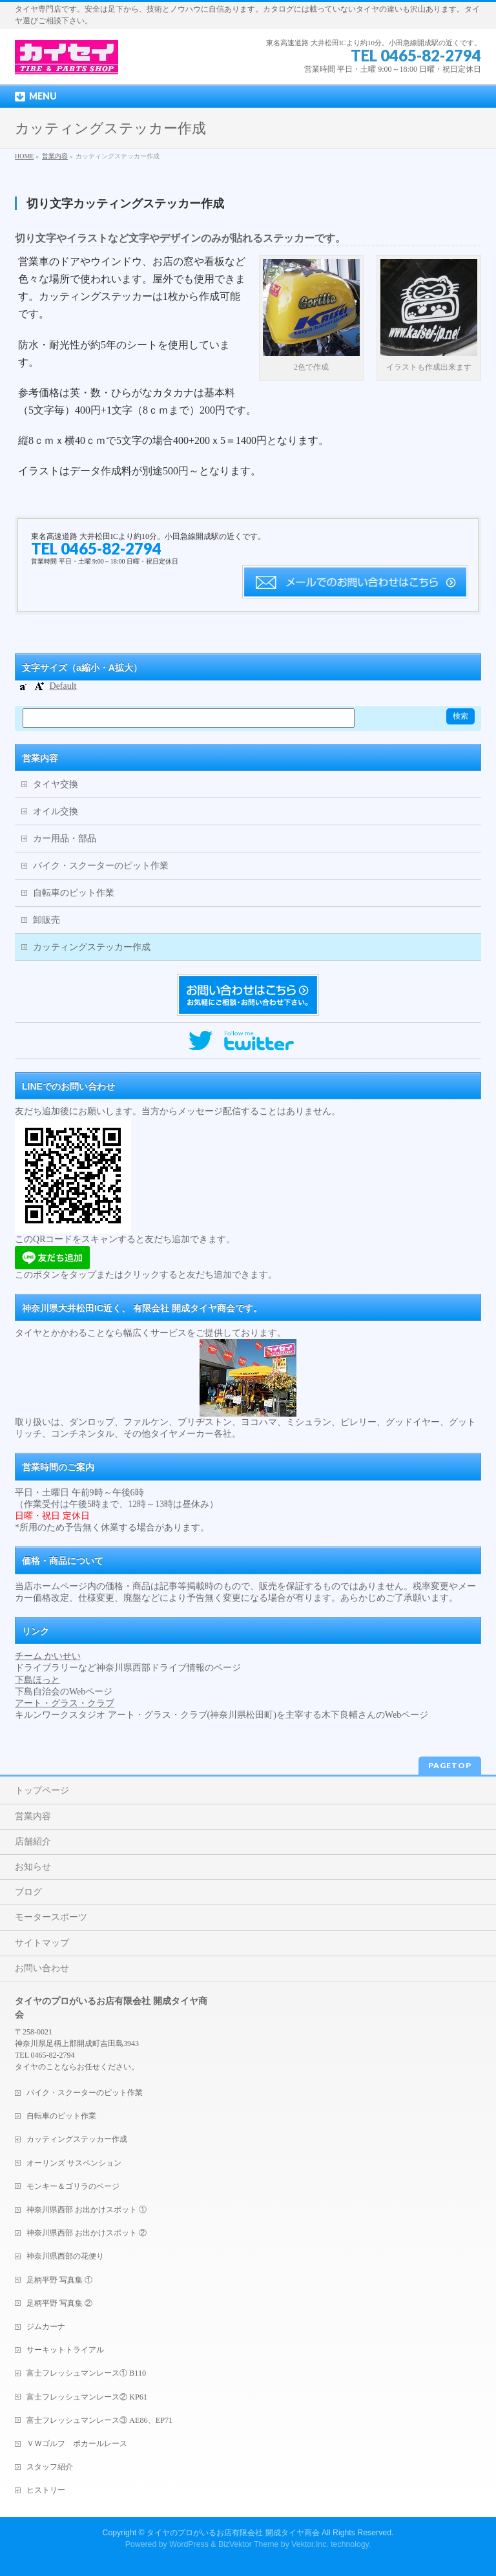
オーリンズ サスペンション (73, 2163)
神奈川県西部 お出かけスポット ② (86, 2232)
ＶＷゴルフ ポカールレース (76, 2443)
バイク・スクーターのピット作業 (101, 866)
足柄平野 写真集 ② (59, 2303)
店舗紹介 (33, 1841)
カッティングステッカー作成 (91, 947)
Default (63, 686)
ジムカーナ (45, 2326)
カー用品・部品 (64, 838)
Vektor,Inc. (310, 2544)
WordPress (189, 2544)
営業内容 (40, 758)
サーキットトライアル (65, 2349)
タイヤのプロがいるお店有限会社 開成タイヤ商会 (233, 2532)
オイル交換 (55, 811)
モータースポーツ (51, 1917)
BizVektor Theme (248, 2544)
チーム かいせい (48, 1656)
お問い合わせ (42, 1968)
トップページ (42, 1790)
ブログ (28, 1892)
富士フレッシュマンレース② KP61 (86, 2397)
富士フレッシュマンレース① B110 (86, 2373)
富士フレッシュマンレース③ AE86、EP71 (99, 2420)
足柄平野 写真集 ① (59, 2280)
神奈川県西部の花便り (65, 2256)
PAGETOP (449, 1765)
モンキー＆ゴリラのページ (72, 2186)
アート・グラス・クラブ (64, 1703)
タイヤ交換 (55, 784)
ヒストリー (45, 2490)
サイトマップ (42, 1943)
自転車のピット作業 (73, 893)
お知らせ (33, 1867)
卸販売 (46, 920)
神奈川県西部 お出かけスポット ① (86, 2209)
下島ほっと (37, 1680)
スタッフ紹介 (49, 2466)
